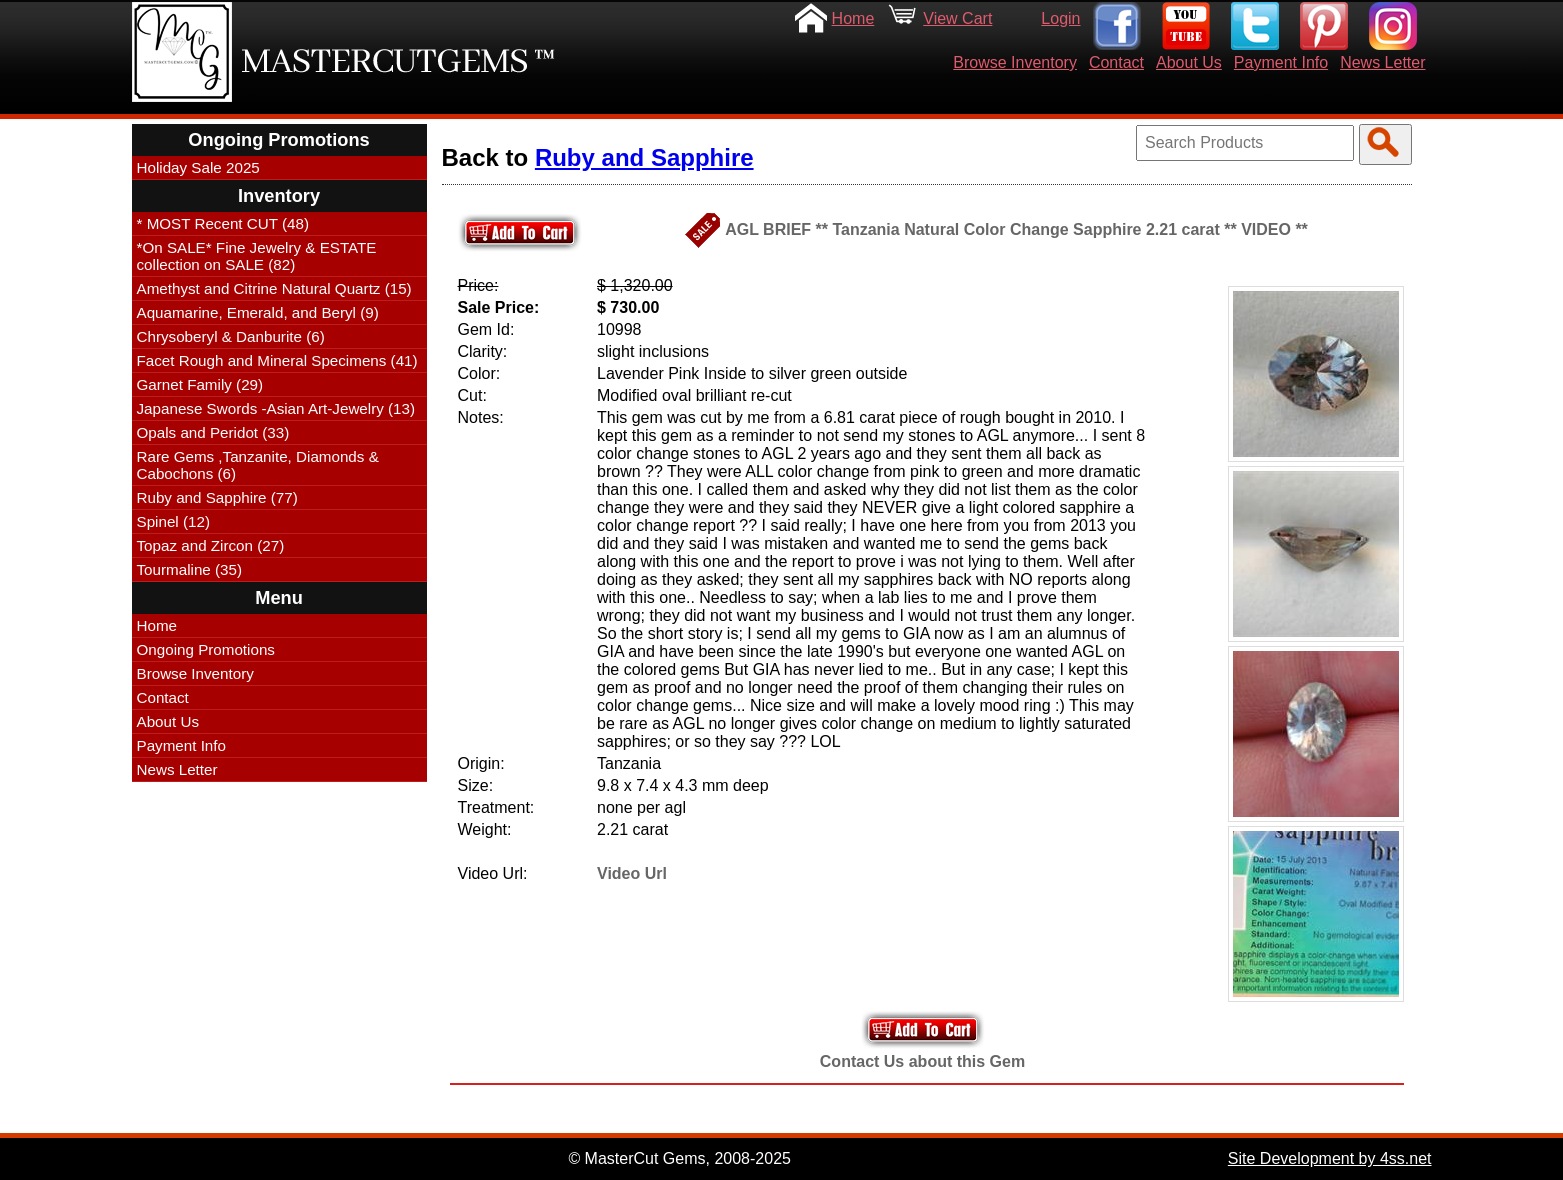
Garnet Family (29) (200, 384)
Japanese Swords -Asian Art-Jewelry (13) (276, 408)
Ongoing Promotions (206, 649)
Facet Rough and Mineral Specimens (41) (277, 360)
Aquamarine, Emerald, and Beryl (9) (258, 312)
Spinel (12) (173, 521)
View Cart (957, 18)
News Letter (1382, 62)
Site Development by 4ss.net (1330, 1158)
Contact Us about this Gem (922, 1061)
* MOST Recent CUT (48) (223, 223)
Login (1060, 18)
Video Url (632, 873)
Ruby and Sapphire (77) (217, 497)
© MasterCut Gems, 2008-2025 (679, 1158)
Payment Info (1281, 62)
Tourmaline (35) (190, 569)
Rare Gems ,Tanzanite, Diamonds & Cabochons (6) (258, 465)
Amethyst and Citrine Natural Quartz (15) (274, 288)
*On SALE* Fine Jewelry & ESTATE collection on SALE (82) (257, 256)
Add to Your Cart (923, 1029)
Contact (1116, 62)
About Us (1189, 62)
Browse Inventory (1015, 62)
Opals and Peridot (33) (213, 432)
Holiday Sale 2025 (198, 167)
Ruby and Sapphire (644, 157)
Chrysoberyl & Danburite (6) (231, 336)
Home (853, 18)
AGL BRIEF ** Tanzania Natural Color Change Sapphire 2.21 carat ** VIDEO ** (1016, 229)
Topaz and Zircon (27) (211, 545)
